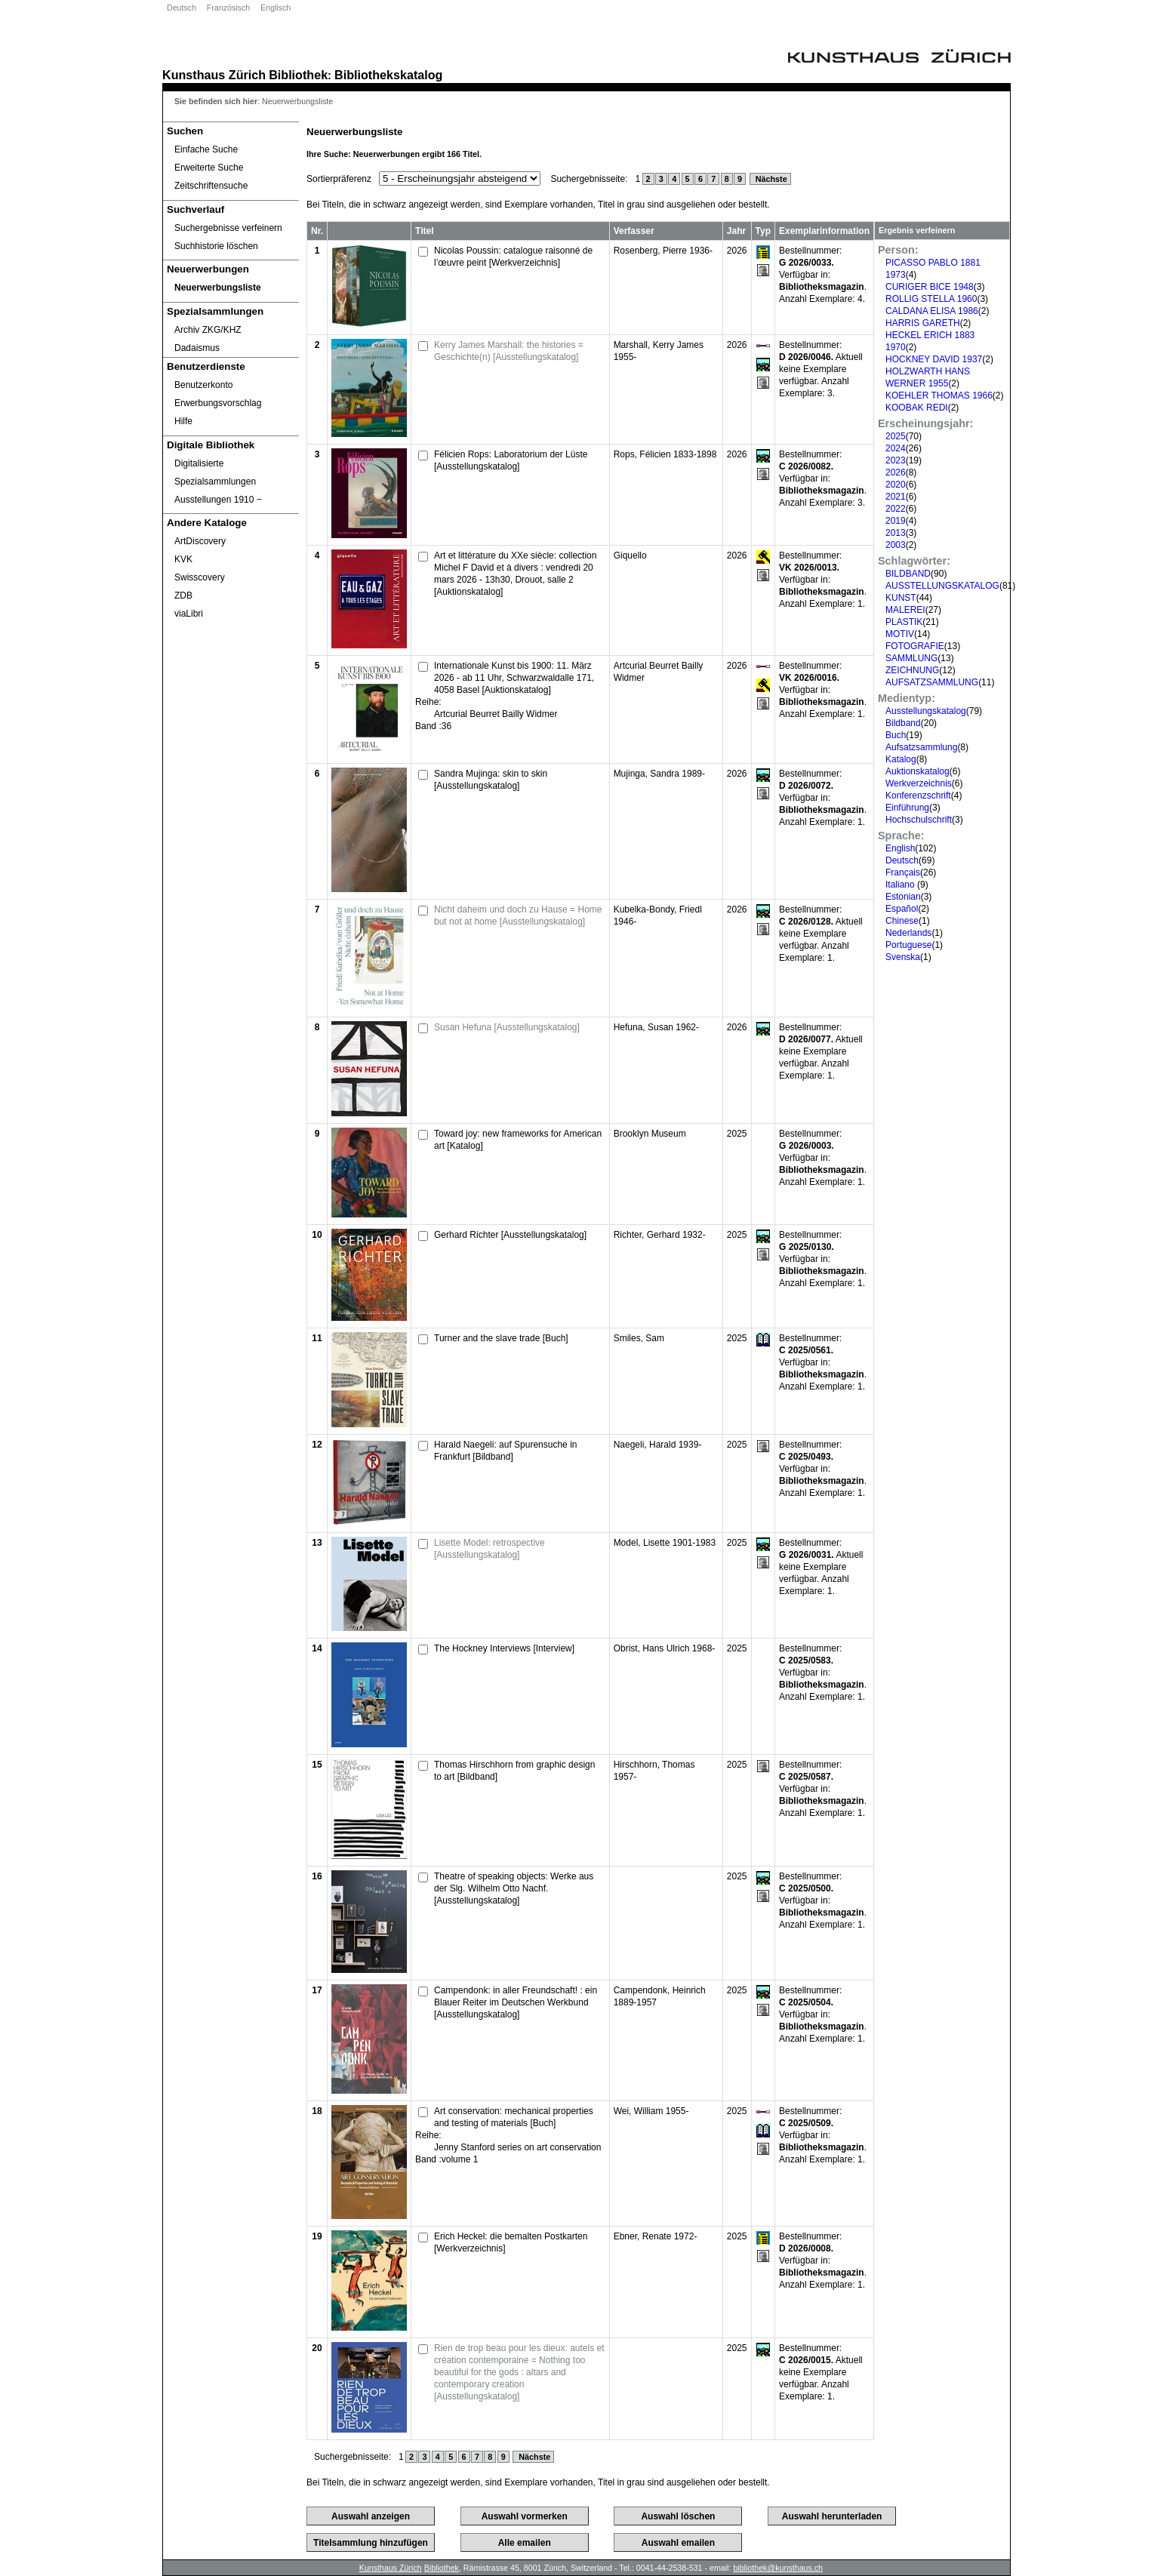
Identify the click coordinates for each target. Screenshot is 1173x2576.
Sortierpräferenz (338, 179)
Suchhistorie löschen (216, 246)
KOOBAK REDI (916, 407)
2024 (895, 448)
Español (901, 908)
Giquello (630, 555)
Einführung (907, 807)
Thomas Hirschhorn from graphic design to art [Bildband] (514, 1770)
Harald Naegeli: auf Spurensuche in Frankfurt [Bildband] (505, 1450)
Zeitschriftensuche (211, 185)
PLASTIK (903, 622)
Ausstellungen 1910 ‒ (218, 499)
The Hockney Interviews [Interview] (504, 1648)
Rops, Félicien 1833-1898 (665, 454)
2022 (895, 508)
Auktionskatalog (917, 771)
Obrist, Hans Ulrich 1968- (665, 1648)
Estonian (903, 896)
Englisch (275, 7)
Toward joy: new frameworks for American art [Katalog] (518, 1139)
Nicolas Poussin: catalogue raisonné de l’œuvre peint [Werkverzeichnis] (513, 256)
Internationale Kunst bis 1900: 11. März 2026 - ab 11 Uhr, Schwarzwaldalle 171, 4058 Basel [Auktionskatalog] (514, 677)
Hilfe (183, 421)
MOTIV (899, 634)
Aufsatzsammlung (921, 747)
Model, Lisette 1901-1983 (665, 1542)
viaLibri (188, 613)
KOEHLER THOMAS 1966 (939, 395)
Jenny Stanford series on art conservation (517, 2147)
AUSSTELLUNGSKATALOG (942, 585)
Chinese (902, 921)
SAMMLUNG (911, 658)
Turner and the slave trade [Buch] (501, 1338)
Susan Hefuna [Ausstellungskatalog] (507, 1027)
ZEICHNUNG (912, 670)
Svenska (902, 957)
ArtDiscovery (200, 541)
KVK (183, 559)
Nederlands (908, 933)
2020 (895, 484)
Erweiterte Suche (208, 167)
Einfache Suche (206, 149)
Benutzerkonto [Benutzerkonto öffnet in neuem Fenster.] (203, 385)
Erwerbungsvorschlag (217, 403)
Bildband (903, 723)
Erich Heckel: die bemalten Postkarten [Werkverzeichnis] (510, 2242)
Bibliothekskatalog (388, 75)
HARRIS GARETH (922, 323)
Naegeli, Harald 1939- (658, 1444)
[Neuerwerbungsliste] (231, 288)
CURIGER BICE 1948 (929, 287)
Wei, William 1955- (651, 2111)
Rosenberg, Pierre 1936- (663, 250)
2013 (895, 533)
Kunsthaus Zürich (214, 75)
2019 (895, 521)
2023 (895, 460)
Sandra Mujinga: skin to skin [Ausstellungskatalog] (490, 779)
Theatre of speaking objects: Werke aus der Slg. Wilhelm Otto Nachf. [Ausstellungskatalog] (513, 1888)
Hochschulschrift (918, 819)
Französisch (228, 7)
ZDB (183, 595)
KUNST (900, 597)
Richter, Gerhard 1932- (660, 1235)
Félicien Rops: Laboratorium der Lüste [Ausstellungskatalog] (510, 460)
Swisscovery (199, 577)
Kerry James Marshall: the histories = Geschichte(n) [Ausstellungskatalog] (508, 351)
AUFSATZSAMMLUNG (931, 682)
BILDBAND (908, 573)
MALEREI (905, 610)
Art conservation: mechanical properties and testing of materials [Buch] (513, 2117)
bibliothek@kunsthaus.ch (778, 2567)
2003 (895, 545)
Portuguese (908, 945)
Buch (895, 735)
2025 (895, 436)
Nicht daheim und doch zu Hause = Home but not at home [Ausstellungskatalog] (518, 915)
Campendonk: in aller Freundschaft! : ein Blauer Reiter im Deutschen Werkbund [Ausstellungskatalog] (515, 2002)
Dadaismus (197, 348)
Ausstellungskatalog (925, 711)
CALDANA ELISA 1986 (931, 311)
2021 (895, 496)
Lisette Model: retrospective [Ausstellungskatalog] (489, 1548)
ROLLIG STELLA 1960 (931, 299)
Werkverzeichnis (918, 783)
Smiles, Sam (639, 1338)
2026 (895, 472)
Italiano (901, 884)
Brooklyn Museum (650, 1133)
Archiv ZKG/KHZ (208, 330)
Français (902, 872)
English (900, 848)
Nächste (770, 178)
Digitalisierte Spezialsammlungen (215, 472)
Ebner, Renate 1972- (655, 2236)
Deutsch (181, 7)
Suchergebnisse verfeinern (228, 228)
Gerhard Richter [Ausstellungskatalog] (510, 1235)
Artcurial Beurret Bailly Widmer (495, 714)
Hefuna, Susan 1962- (656, 1027)
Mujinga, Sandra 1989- (659, 773)
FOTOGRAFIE (914, 646)
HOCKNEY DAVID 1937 (933, 359)
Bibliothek (298, 75)
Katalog (900, 759)
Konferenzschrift (918, 795)
